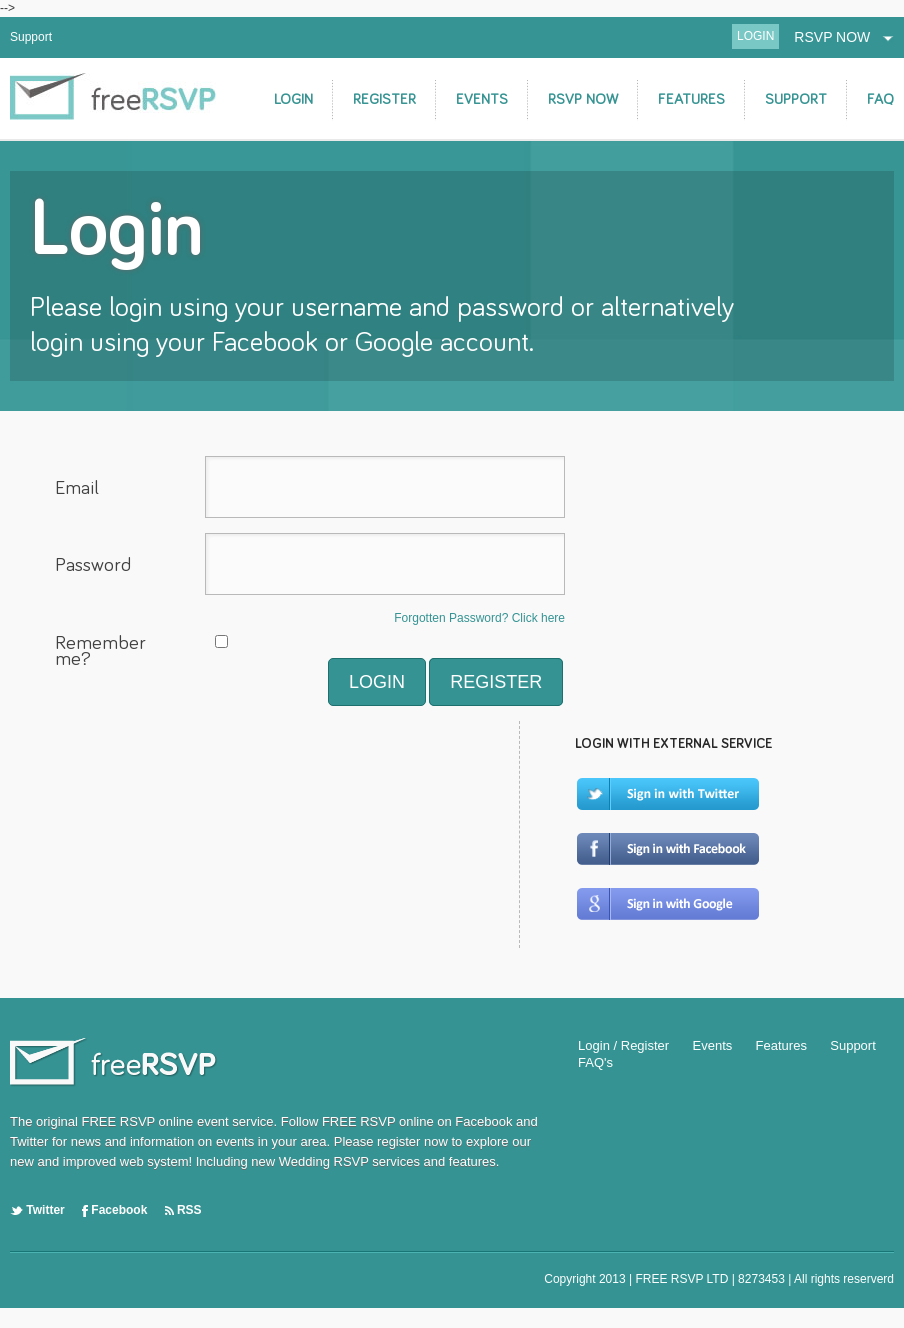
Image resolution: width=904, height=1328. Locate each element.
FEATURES (691, 99)
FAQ (880, 99)
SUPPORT (796, 99)
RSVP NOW (844, 37)
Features (781, 1045)
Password (93, 565)
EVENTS (482, 99)
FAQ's (595, 1062)
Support (31, 37)
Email (77, 488)
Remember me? (100, 652)
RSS (183, 1210)
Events (713, 1045)
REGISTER (384, 99)
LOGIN (755, 36)
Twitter (37, 1210)
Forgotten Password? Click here (479, 618)
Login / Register (623, 1045)
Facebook (114, 1210)
